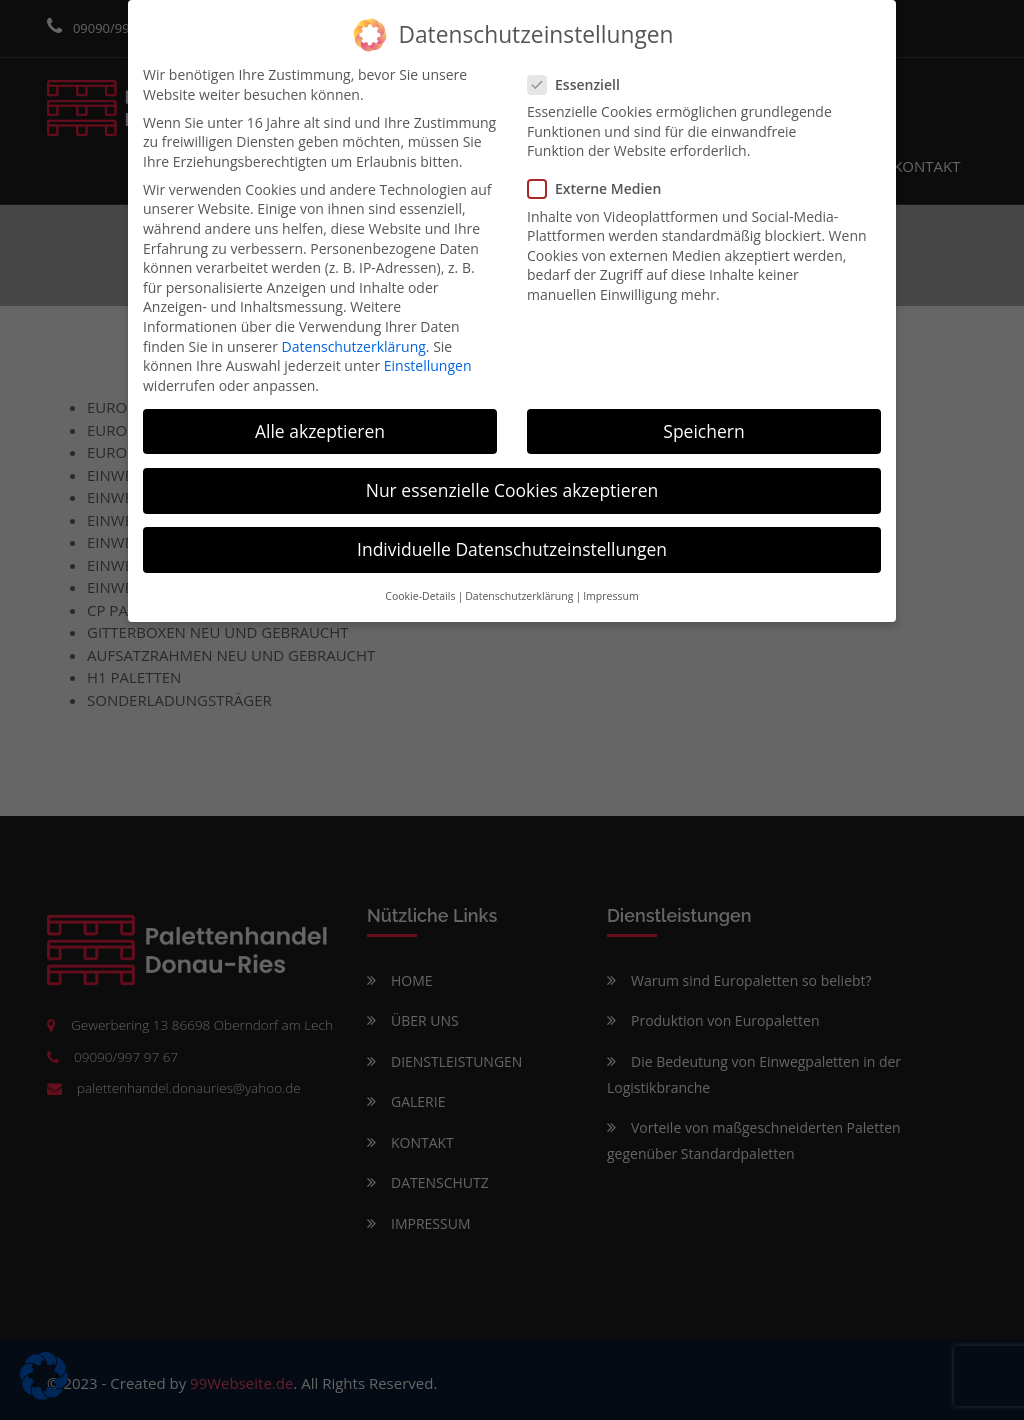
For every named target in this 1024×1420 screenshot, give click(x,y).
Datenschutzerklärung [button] (519, 595)
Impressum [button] (610, 595)
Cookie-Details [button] (420, 595)
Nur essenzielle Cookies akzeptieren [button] (512, 488)
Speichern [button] (703, 429)
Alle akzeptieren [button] (320, 429)
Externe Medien (600, 187)
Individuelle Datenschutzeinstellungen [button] (512, 547)
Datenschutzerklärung (354, 344)
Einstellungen (428, 364)
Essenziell (580, 82)
